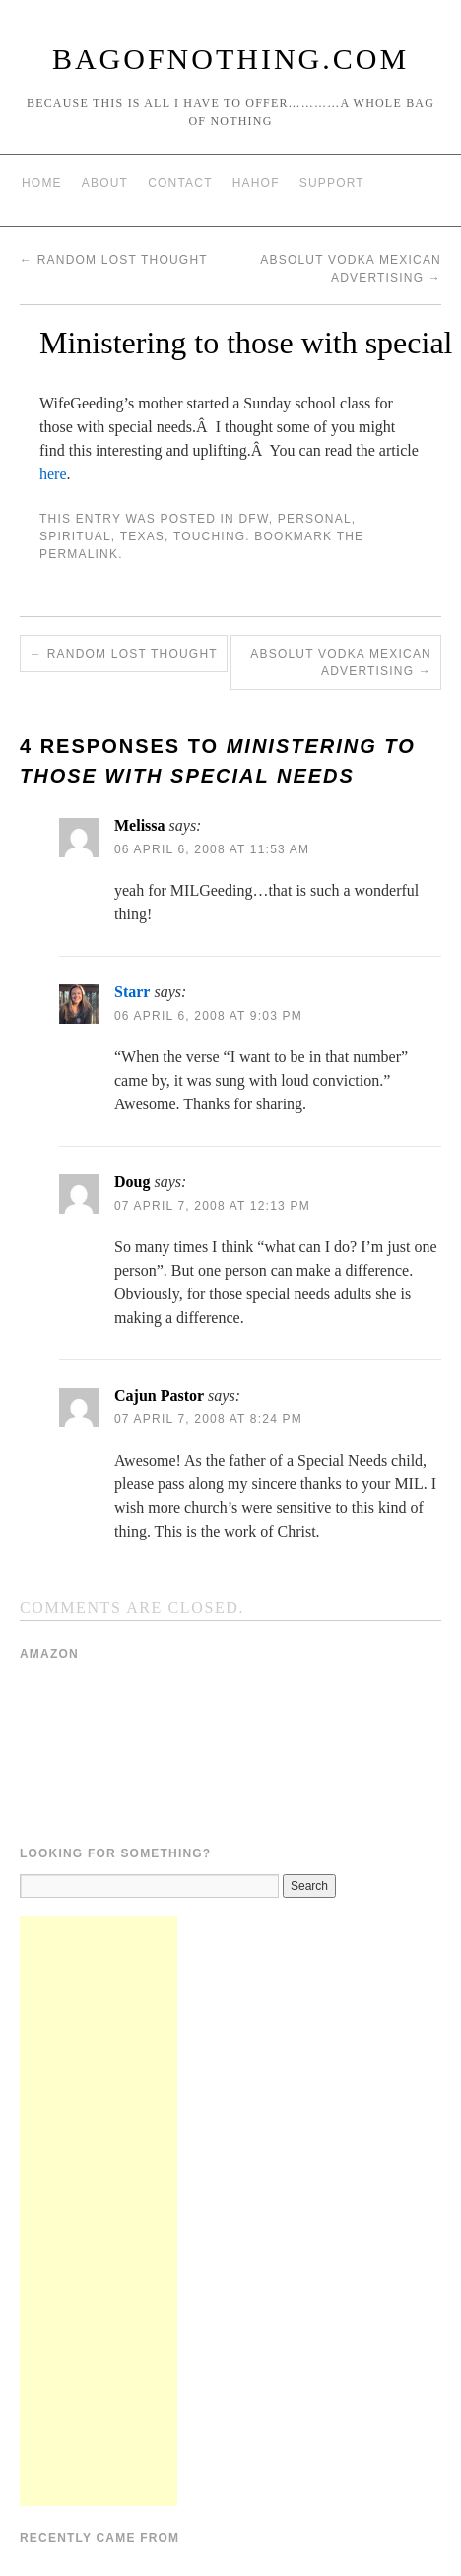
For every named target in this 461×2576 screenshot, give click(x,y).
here (53, 474)
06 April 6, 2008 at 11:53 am (211, 849)
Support (331, 183)
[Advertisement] (98, 2211)
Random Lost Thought (114, 260)
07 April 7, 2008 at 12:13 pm (212, 1206)
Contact (180, 183)
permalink (78, 554)
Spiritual (75, 536)
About (105, 183)
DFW (253, 519)
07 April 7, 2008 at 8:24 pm (208, 1419)
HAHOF (256, 183)
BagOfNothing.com (230, 58)
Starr (132, 991)
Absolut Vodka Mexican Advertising (340, 662)
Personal (315, 519)
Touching (209, 536)
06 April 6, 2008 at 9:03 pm (208, 1016)
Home (42, 183)
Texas (142, 536)
